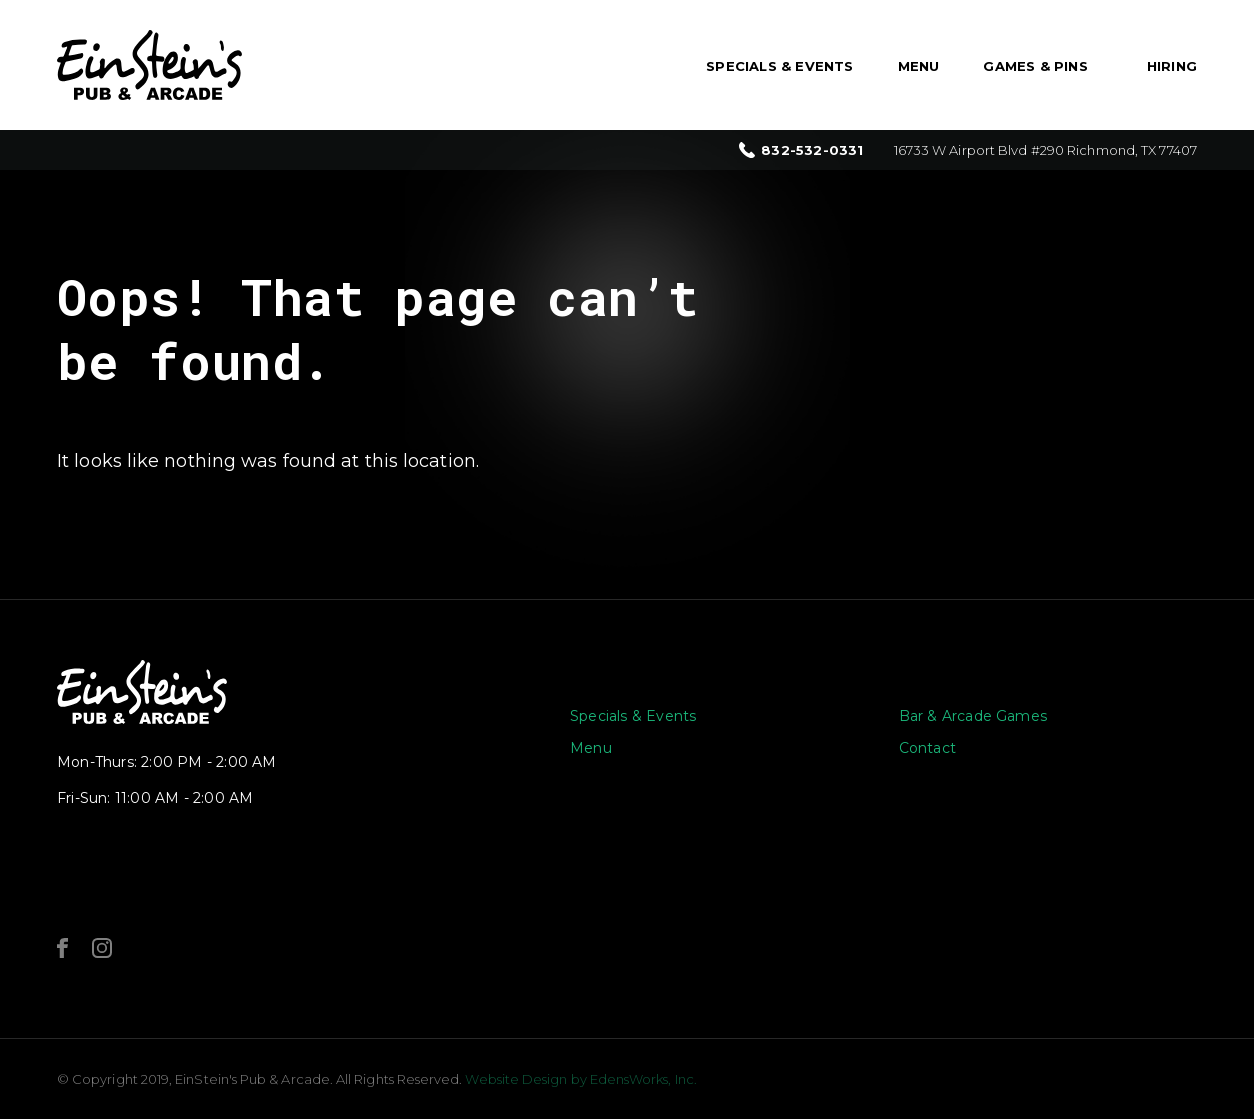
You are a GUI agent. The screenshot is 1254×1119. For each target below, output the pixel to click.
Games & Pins (1035, 66)
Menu (919, 66)
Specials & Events (779, 66)
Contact (927, 748)
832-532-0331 (812, 150)
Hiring (1172, 66)
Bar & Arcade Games (973, 716)
